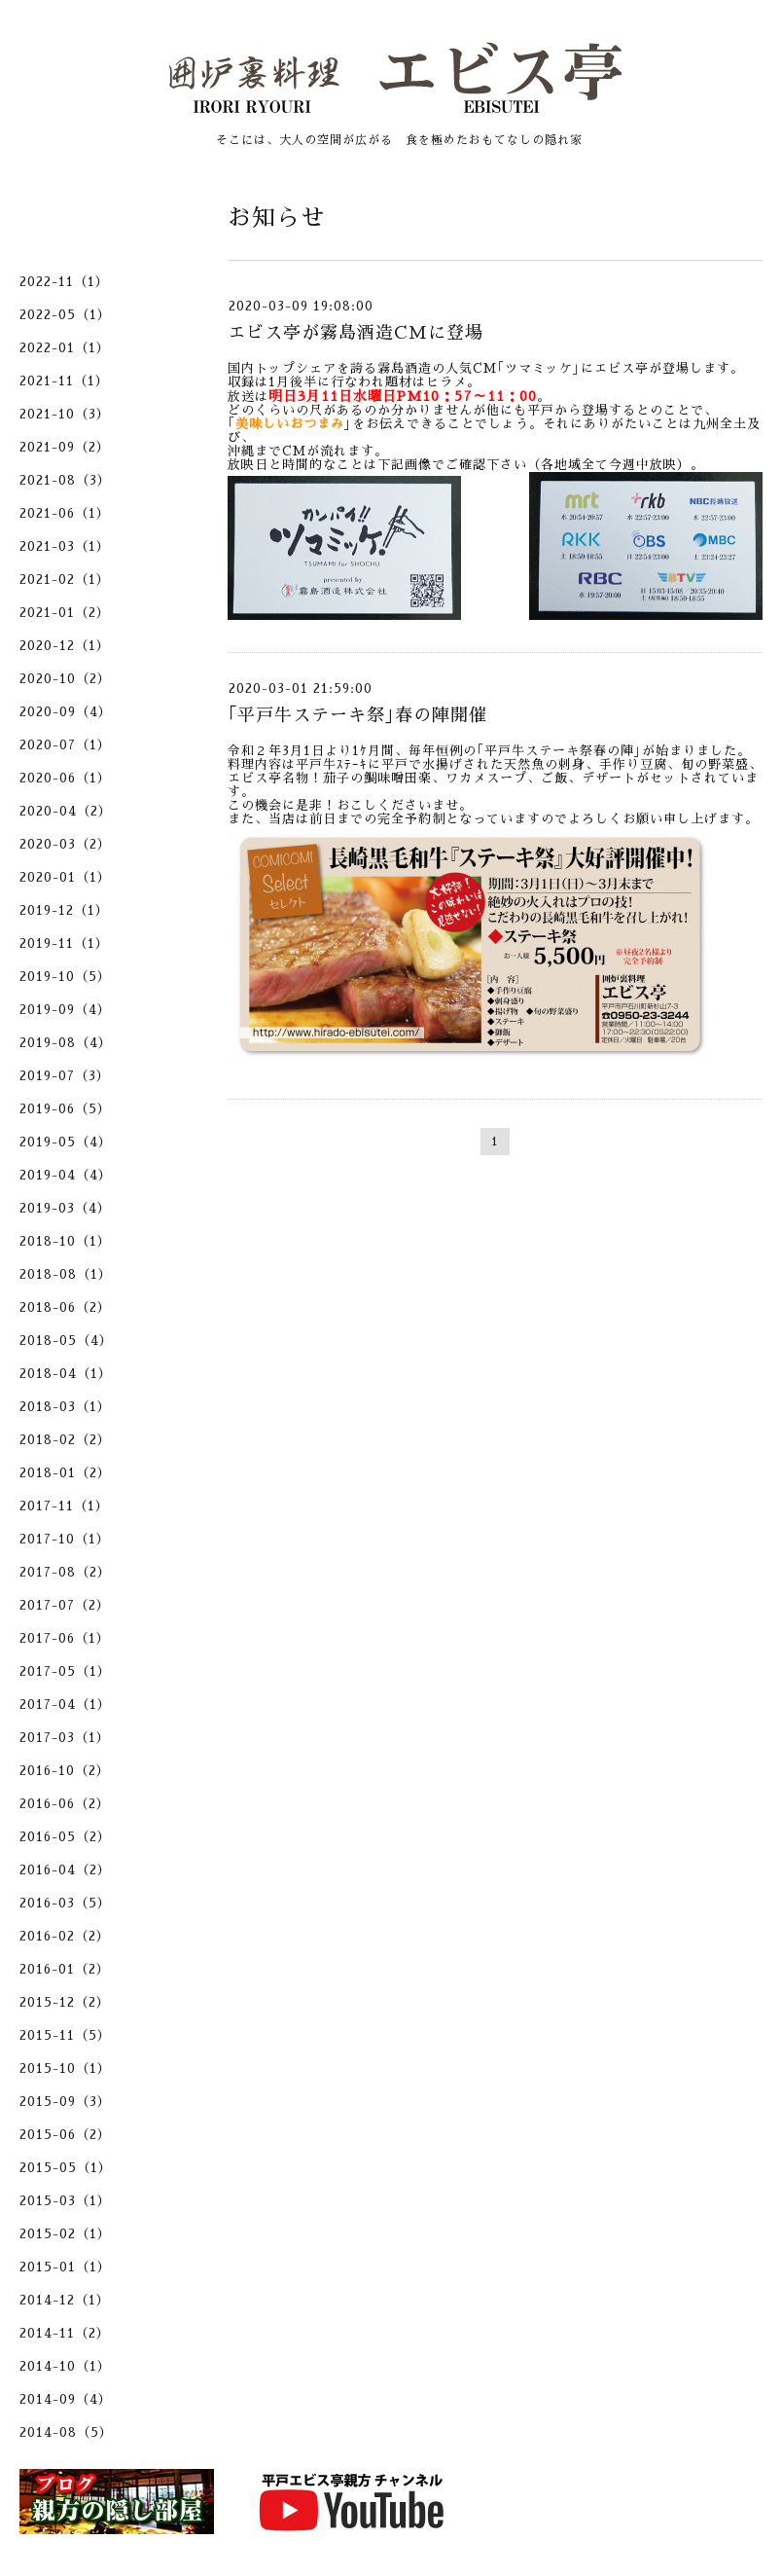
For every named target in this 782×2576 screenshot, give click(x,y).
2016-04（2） (65, 1870)
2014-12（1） (64, 2300)
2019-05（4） (65, 1142)
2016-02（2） (64, 1936)
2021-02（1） (64, 579)
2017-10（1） (64, 1539)
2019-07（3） (64, 1076)
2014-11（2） (64, 2333)
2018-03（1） (65, 1406)
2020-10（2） (65, 678)
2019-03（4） (65, 1208)
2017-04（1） (65, 1704)
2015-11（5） (65, 2035)
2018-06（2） (65, 1307)
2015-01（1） (65, 2267)
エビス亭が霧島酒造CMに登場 (355, 333)
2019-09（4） (65, 1009)
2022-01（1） (64, 348)
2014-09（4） (65, 2399)
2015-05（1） (65, 2167)
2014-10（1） (65, 2366)
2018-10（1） (65, 1241)
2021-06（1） (64, 513)
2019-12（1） (64, 910)
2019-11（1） (64, 943)
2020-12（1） (64, 645)
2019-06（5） (65, 1109)
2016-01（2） (64, 1969)
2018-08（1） (65, 1274)
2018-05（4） (66, 1340)
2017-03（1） (64, 1737)
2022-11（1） (64, 281)
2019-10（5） (65, 976)
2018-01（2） (65, 1473)
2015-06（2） (65, 2134)
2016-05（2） (65, 1837)
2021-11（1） (64, 381)
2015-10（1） (65, 2068)
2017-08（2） (65, 1572)
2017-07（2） (64, 1605)
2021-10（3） (64, 414)
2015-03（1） (65, 2201)
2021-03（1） (64, 546)
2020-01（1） (65, 877)
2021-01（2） (64, 612)
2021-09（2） (64, 447)
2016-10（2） (64, 1770)
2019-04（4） (65, 1175)
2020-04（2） (65, 811)
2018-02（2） (65, 1439)
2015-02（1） (65, 2234)
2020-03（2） (65, 844)
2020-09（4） (65, 712)
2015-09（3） (65, 2101)
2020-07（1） (65, 745)
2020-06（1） (65, 778)
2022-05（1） (65, 314)
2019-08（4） (65, 1042)
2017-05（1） (65, 1671)
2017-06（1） (64, 1638)
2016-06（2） (64, 1803)
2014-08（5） (66, 2432)
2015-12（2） (64, 2002)
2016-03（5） (65, 1903)
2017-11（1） (64, 1506)
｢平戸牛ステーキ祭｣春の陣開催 (357, 715)
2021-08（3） (65, 480)
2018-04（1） (65, 1373)
